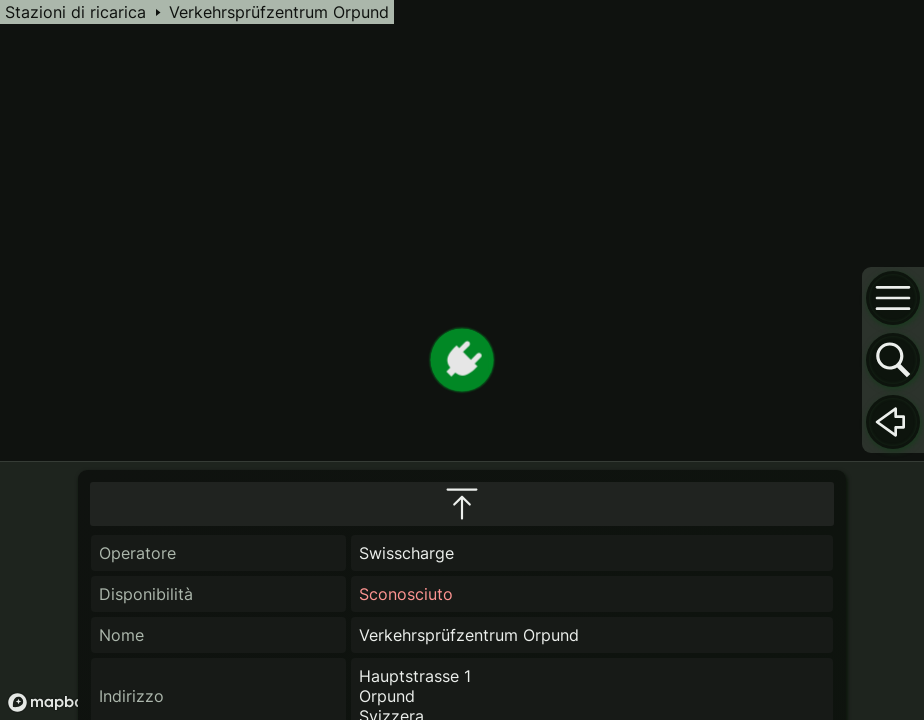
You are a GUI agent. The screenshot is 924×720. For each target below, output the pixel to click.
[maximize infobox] (462, 504)
